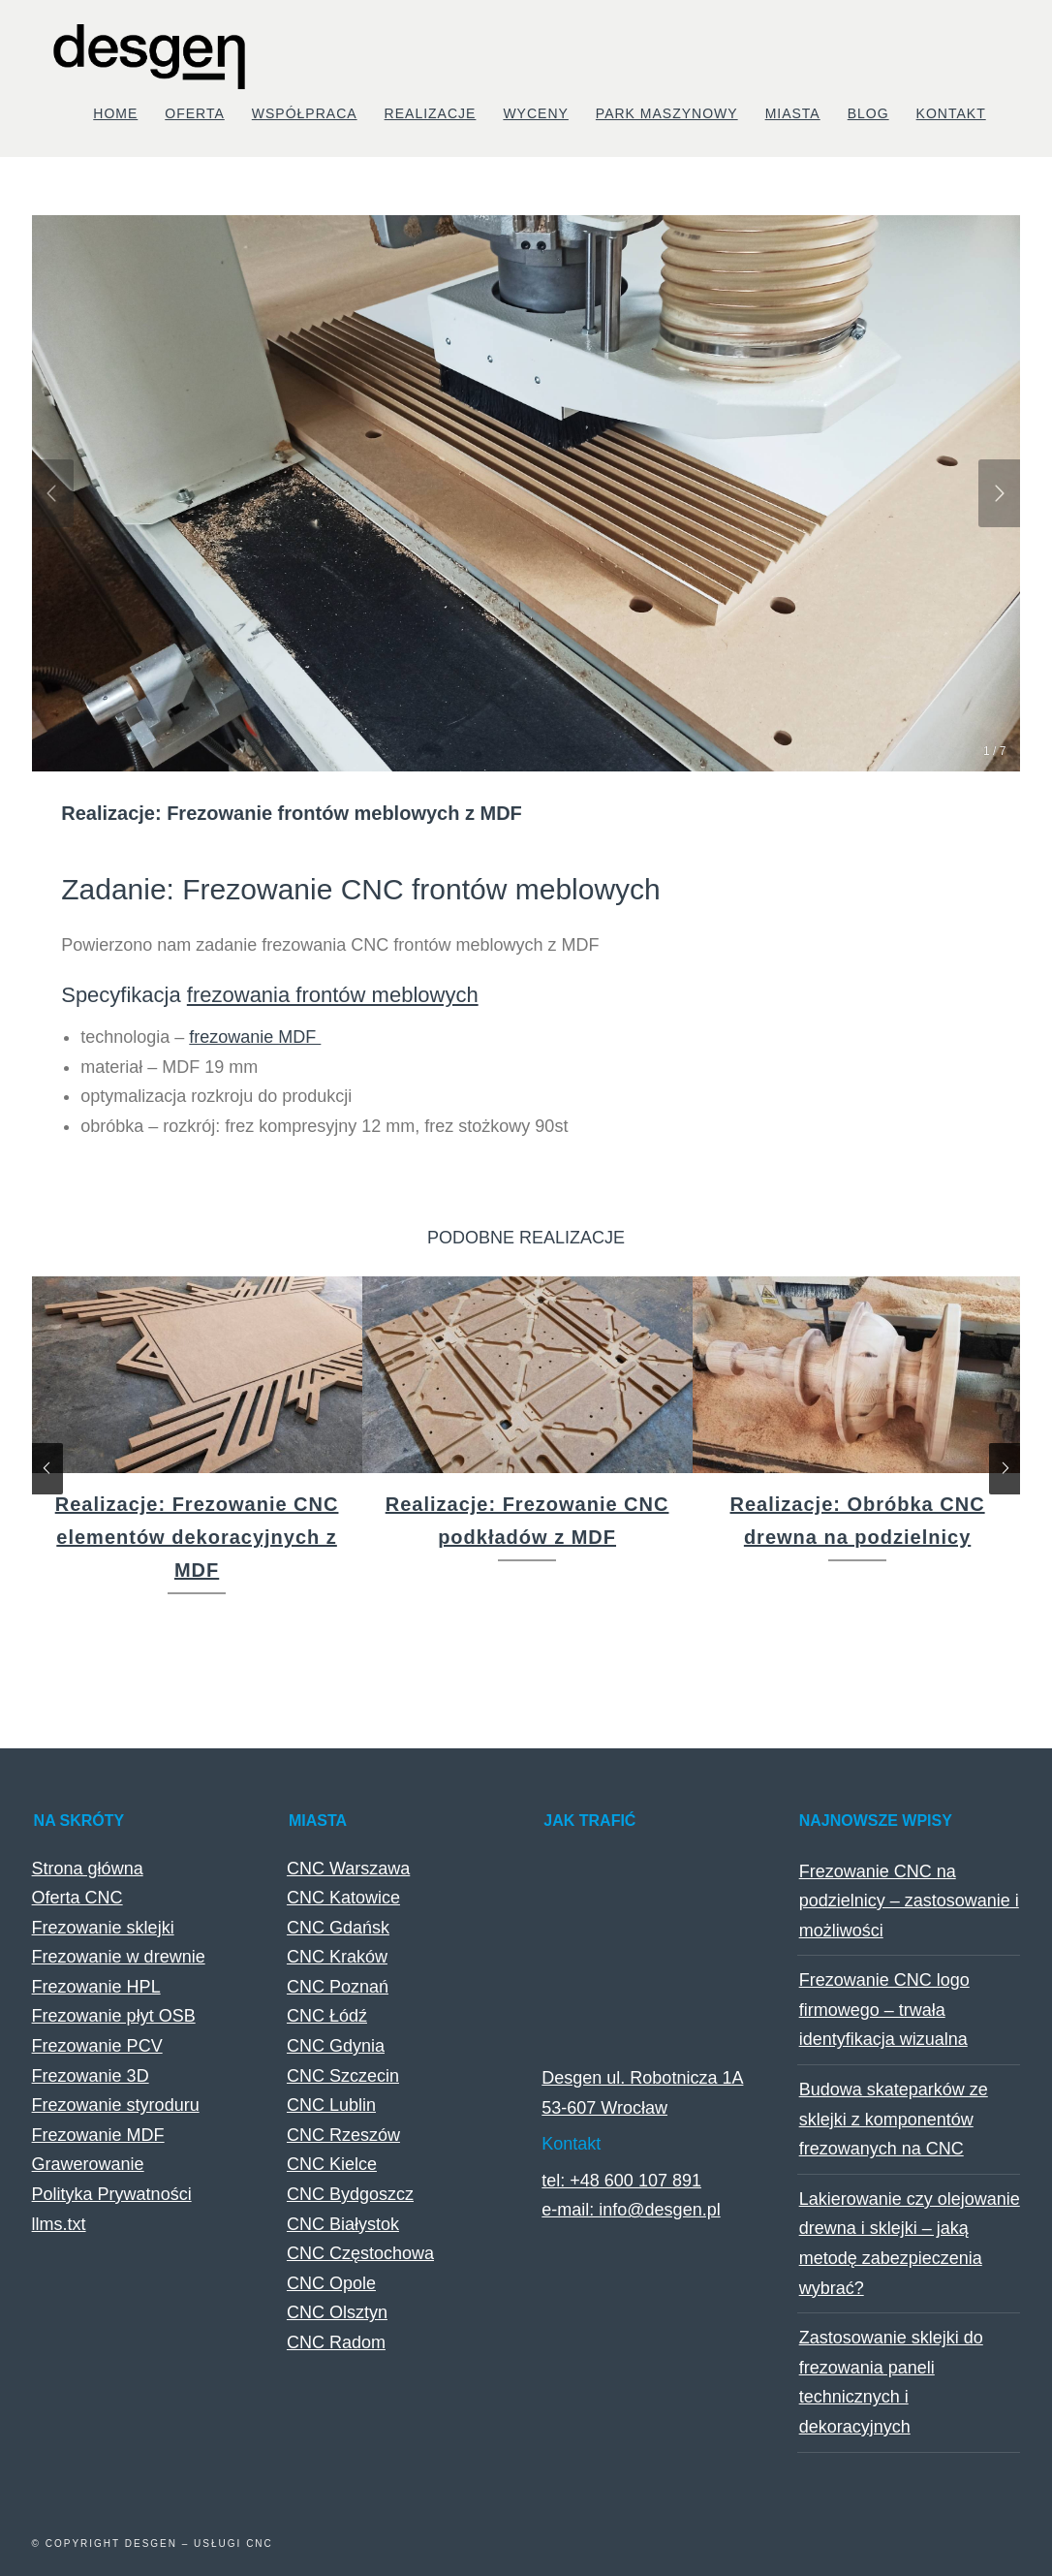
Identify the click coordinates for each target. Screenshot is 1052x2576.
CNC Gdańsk (338, 1927)
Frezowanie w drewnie (118, 1956)
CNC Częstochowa (360, 2253)
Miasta (792, 113)
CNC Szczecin (343, 2076)
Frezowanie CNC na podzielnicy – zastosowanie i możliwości (909, 1901)
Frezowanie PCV (97, 2046)
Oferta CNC (77, 1897)
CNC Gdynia (336, 2046)
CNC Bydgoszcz (350, 2194)
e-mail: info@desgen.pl (630, 2209)
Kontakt (951, 113)
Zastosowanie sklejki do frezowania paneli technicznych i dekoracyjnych (891, 2382)
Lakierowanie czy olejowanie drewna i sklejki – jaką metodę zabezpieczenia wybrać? (909, 2243)
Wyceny (535, 113)
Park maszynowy (667, 113)
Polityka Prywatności (112, 2194)
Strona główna (87, 1868)
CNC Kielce (332, 2164)
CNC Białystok (343, 2224)
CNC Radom (336, 2342)
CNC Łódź (327, 2016)
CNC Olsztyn (337, 2312)
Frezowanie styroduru (116, 2105)
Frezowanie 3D (90, 2076)
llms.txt (59, 2224)
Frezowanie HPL (96, 1986)
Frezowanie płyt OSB (114, 2016)
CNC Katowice (343, 1897)
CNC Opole (331, 2283)
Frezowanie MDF (98, 2135)
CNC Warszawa (348, 1868)
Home (115, 113)
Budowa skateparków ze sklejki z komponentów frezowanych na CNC (893, 2119)
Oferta (195, 113)
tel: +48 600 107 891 (621, 2180)
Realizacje (431, 113)
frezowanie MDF (255, 1037)
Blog (868, 113)
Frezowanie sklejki (103, 1927)
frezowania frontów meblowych (333, 995)
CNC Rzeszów (343, 2135)
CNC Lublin (331, 2105)
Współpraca (304, 113)
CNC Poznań (337, 1986)
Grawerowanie (88, 2164)
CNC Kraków (337, 1956)
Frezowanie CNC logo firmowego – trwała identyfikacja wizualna (884, 2009)
